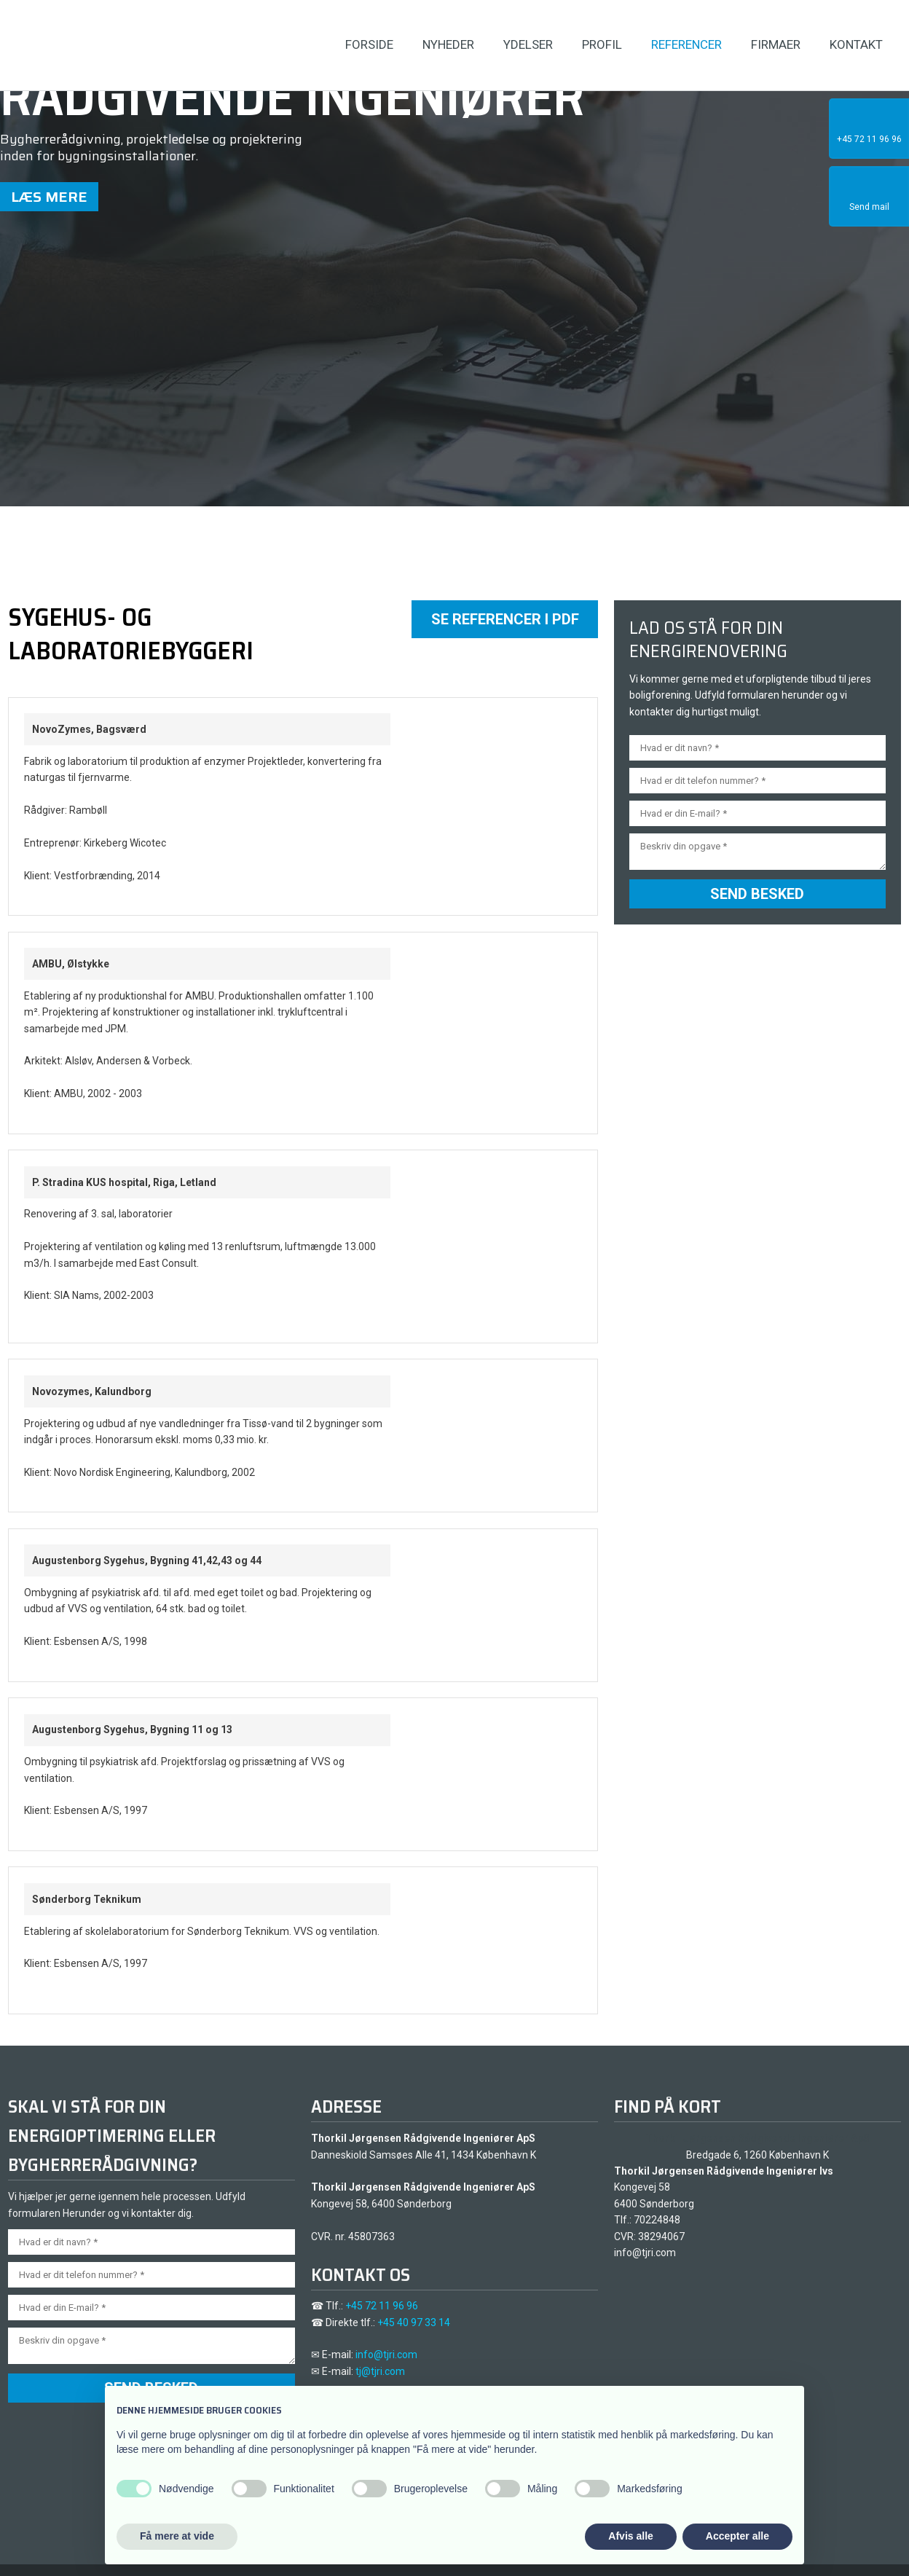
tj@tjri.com (380, 2371)
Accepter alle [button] (737, 2536)
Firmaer (775, 44)
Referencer (686, 44)
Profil (602, 44)
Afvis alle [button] (630, 2536)
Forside (369, 44)
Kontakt (856, 44)
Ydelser (528, 44)
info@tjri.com (386, 2354)
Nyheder (448, 44)
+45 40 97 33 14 (413, 2322)
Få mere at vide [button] (177, 2536)
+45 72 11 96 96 (381, 2306)
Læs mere (49, 196)
